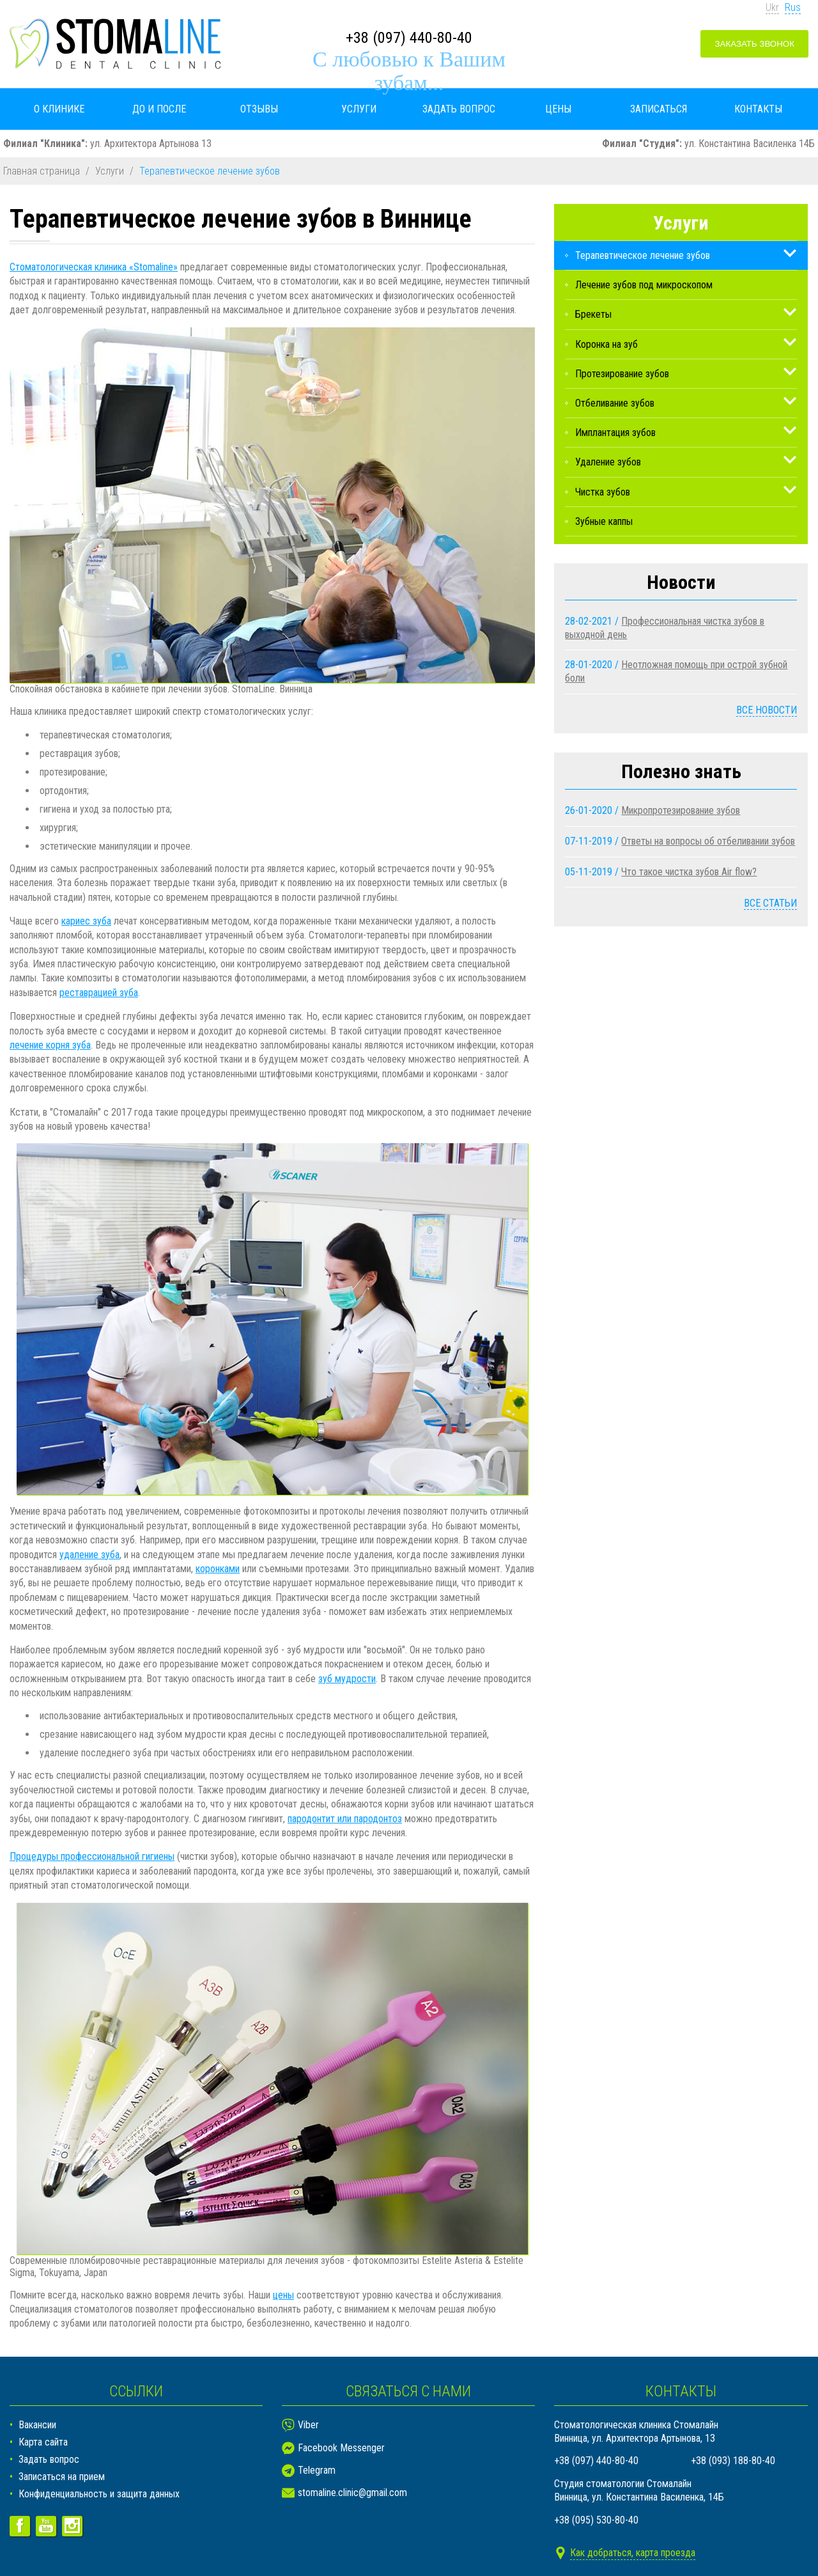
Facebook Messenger (341, 2448)
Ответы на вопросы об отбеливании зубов (708, 841)
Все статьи (770, 903)
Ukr (772, 7)
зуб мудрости (347, 1679)
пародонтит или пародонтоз (345, 1819)
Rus (793, 7)
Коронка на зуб (606, 344)
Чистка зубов (602, 492)
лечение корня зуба (50, 1045)
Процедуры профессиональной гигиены (92, 1856)
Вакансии (37, 2425)
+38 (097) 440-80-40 (409, 38)
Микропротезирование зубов (680, 810)
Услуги (358, 109)
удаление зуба (89, 1555)
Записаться (658, 109)
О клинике (59, 109)
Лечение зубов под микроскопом (644, 285)
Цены (558, 109)
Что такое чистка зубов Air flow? (689, 872)
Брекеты (593, 314)
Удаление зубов (608, 462)
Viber (308, 2425)
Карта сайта (43, 2442)
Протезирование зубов (622, 374)
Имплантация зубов (615, 432)
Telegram (317, 2470)
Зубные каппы (604, 521)
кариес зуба (86, 921)
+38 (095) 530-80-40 (596, 2520)
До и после (159, 109)
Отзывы (259, 109)
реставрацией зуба (98, 993)
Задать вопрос (458, 109)
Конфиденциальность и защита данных (99, 2494)
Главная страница (41, 171)
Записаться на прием (62, 2477)
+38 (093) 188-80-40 (733, 2461)
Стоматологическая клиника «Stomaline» (94, 267)
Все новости (766, 710)
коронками (218, 1569)
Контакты (758, 109)
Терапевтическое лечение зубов (642, 255)
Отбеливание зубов (614, 403)
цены (283, 2295)
